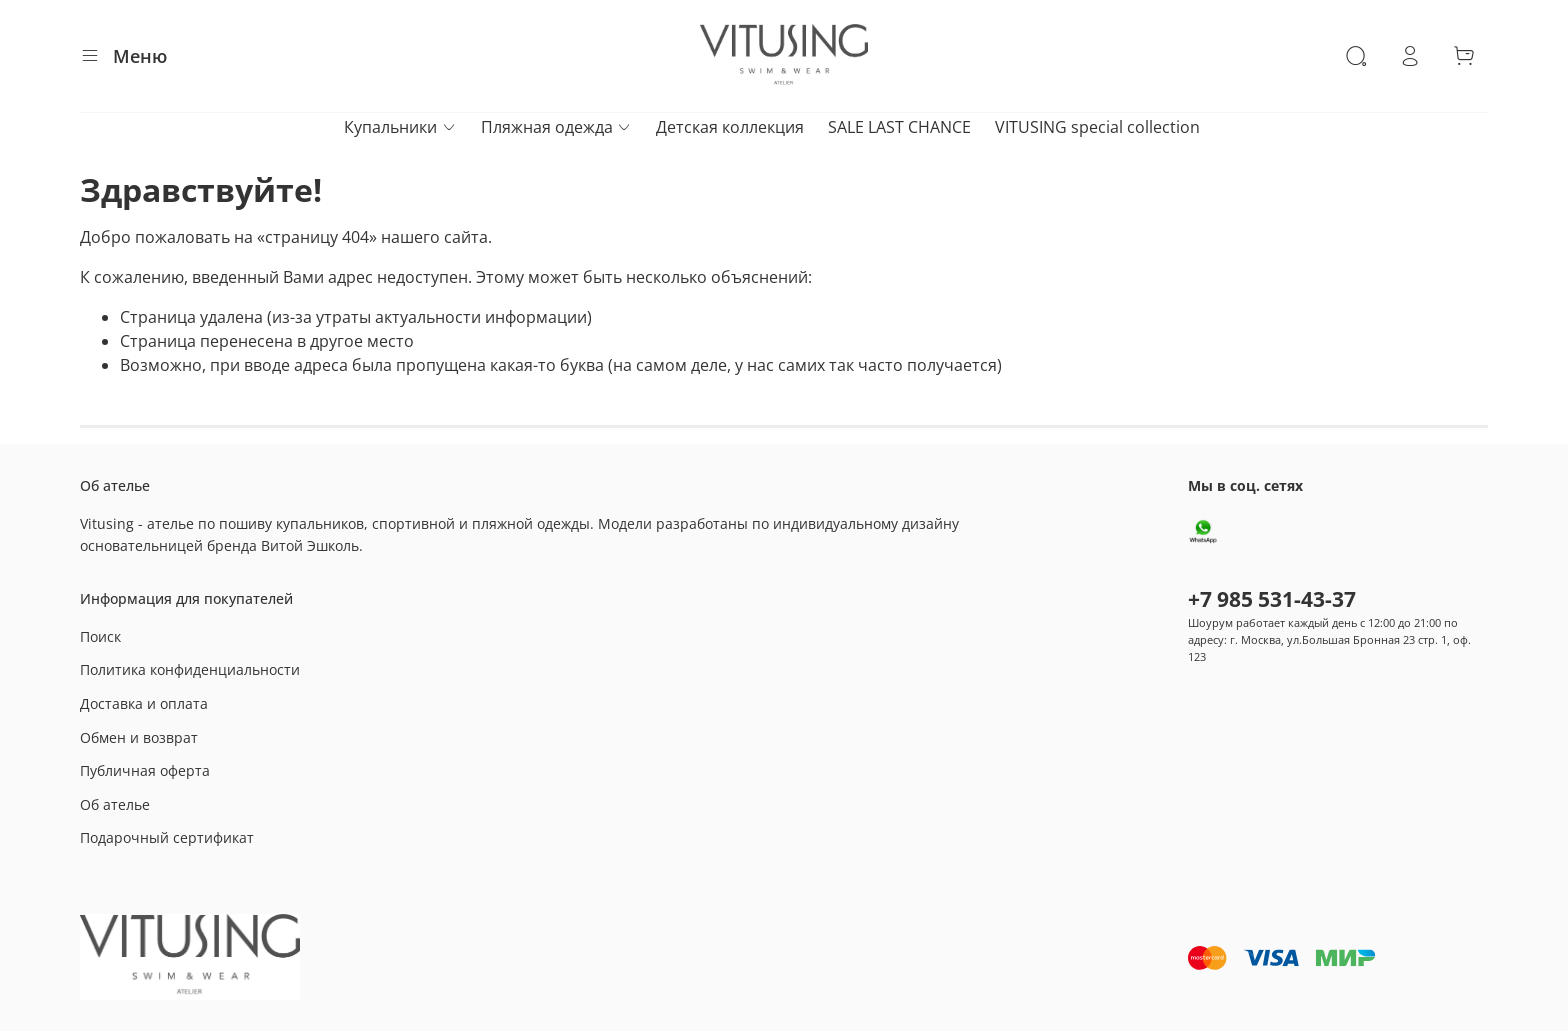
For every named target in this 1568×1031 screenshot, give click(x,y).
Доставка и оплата (144, 703)
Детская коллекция (730, 127)
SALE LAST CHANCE (899, 127)
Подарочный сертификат (167, 837)
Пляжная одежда (556, 127)
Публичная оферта (145, 770)
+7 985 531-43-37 (1272, 599)
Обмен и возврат (139, 737)
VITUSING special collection (1097, 127)
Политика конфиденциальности (190, 669)
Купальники (400, 127)
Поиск (100, 636)
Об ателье (115, 804)
